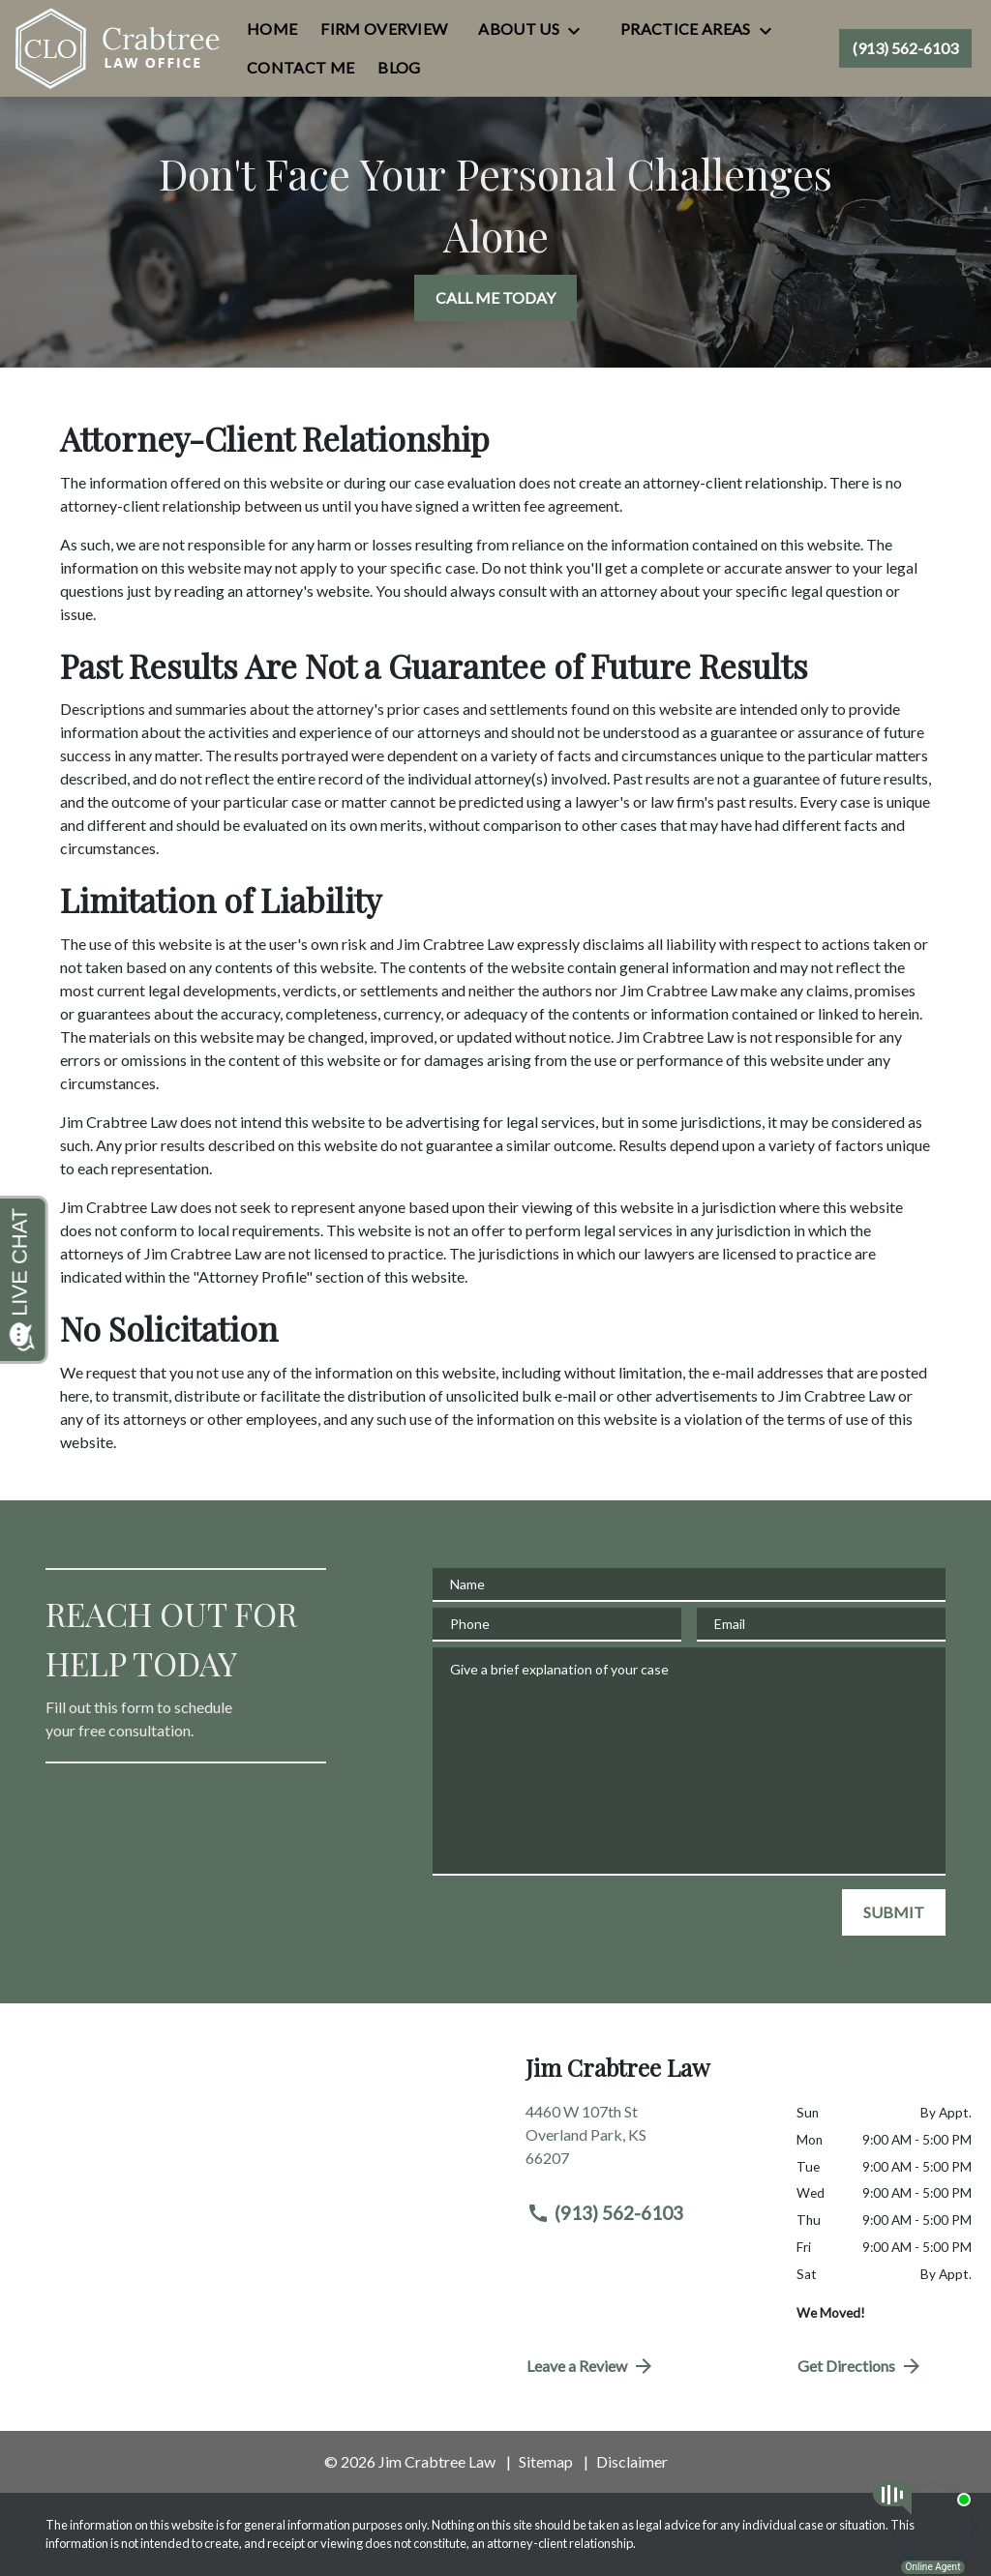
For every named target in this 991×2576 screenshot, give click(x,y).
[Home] (272, 29)
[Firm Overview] (384, 29)
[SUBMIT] (894, 1912)
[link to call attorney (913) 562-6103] (905, 48)
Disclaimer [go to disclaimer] (632, 2461)
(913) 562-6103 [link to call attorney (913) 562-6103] (604, 2213)
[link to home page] (118, 48)
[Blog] (399, 67)
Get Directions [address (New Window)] (860, 2366)
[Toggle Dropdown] (579, 30)
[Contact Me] (300, 67)
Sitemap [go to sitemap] (546, 2461)
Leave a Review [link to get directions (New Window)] (590, 2366)
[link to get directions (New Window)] (646, 2142)
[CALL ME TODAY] (495, 298)
